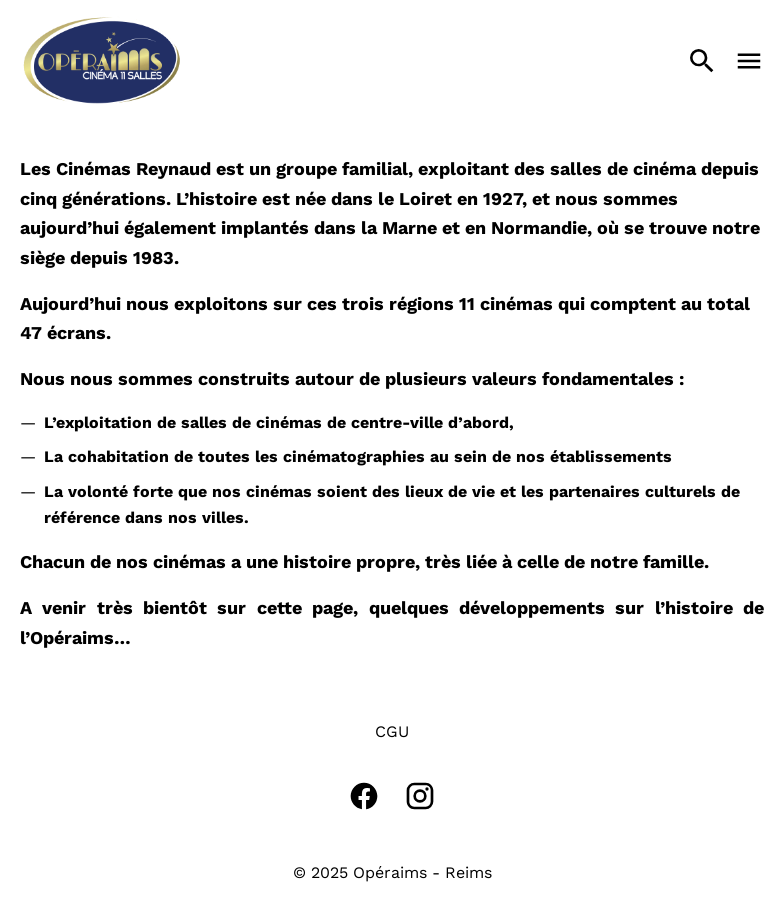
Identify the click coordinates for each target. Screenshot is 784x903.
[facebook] (364, 796)
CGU (392, 731)
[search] (702, 61)
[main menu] (749, 61)
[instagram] (420, 796)
